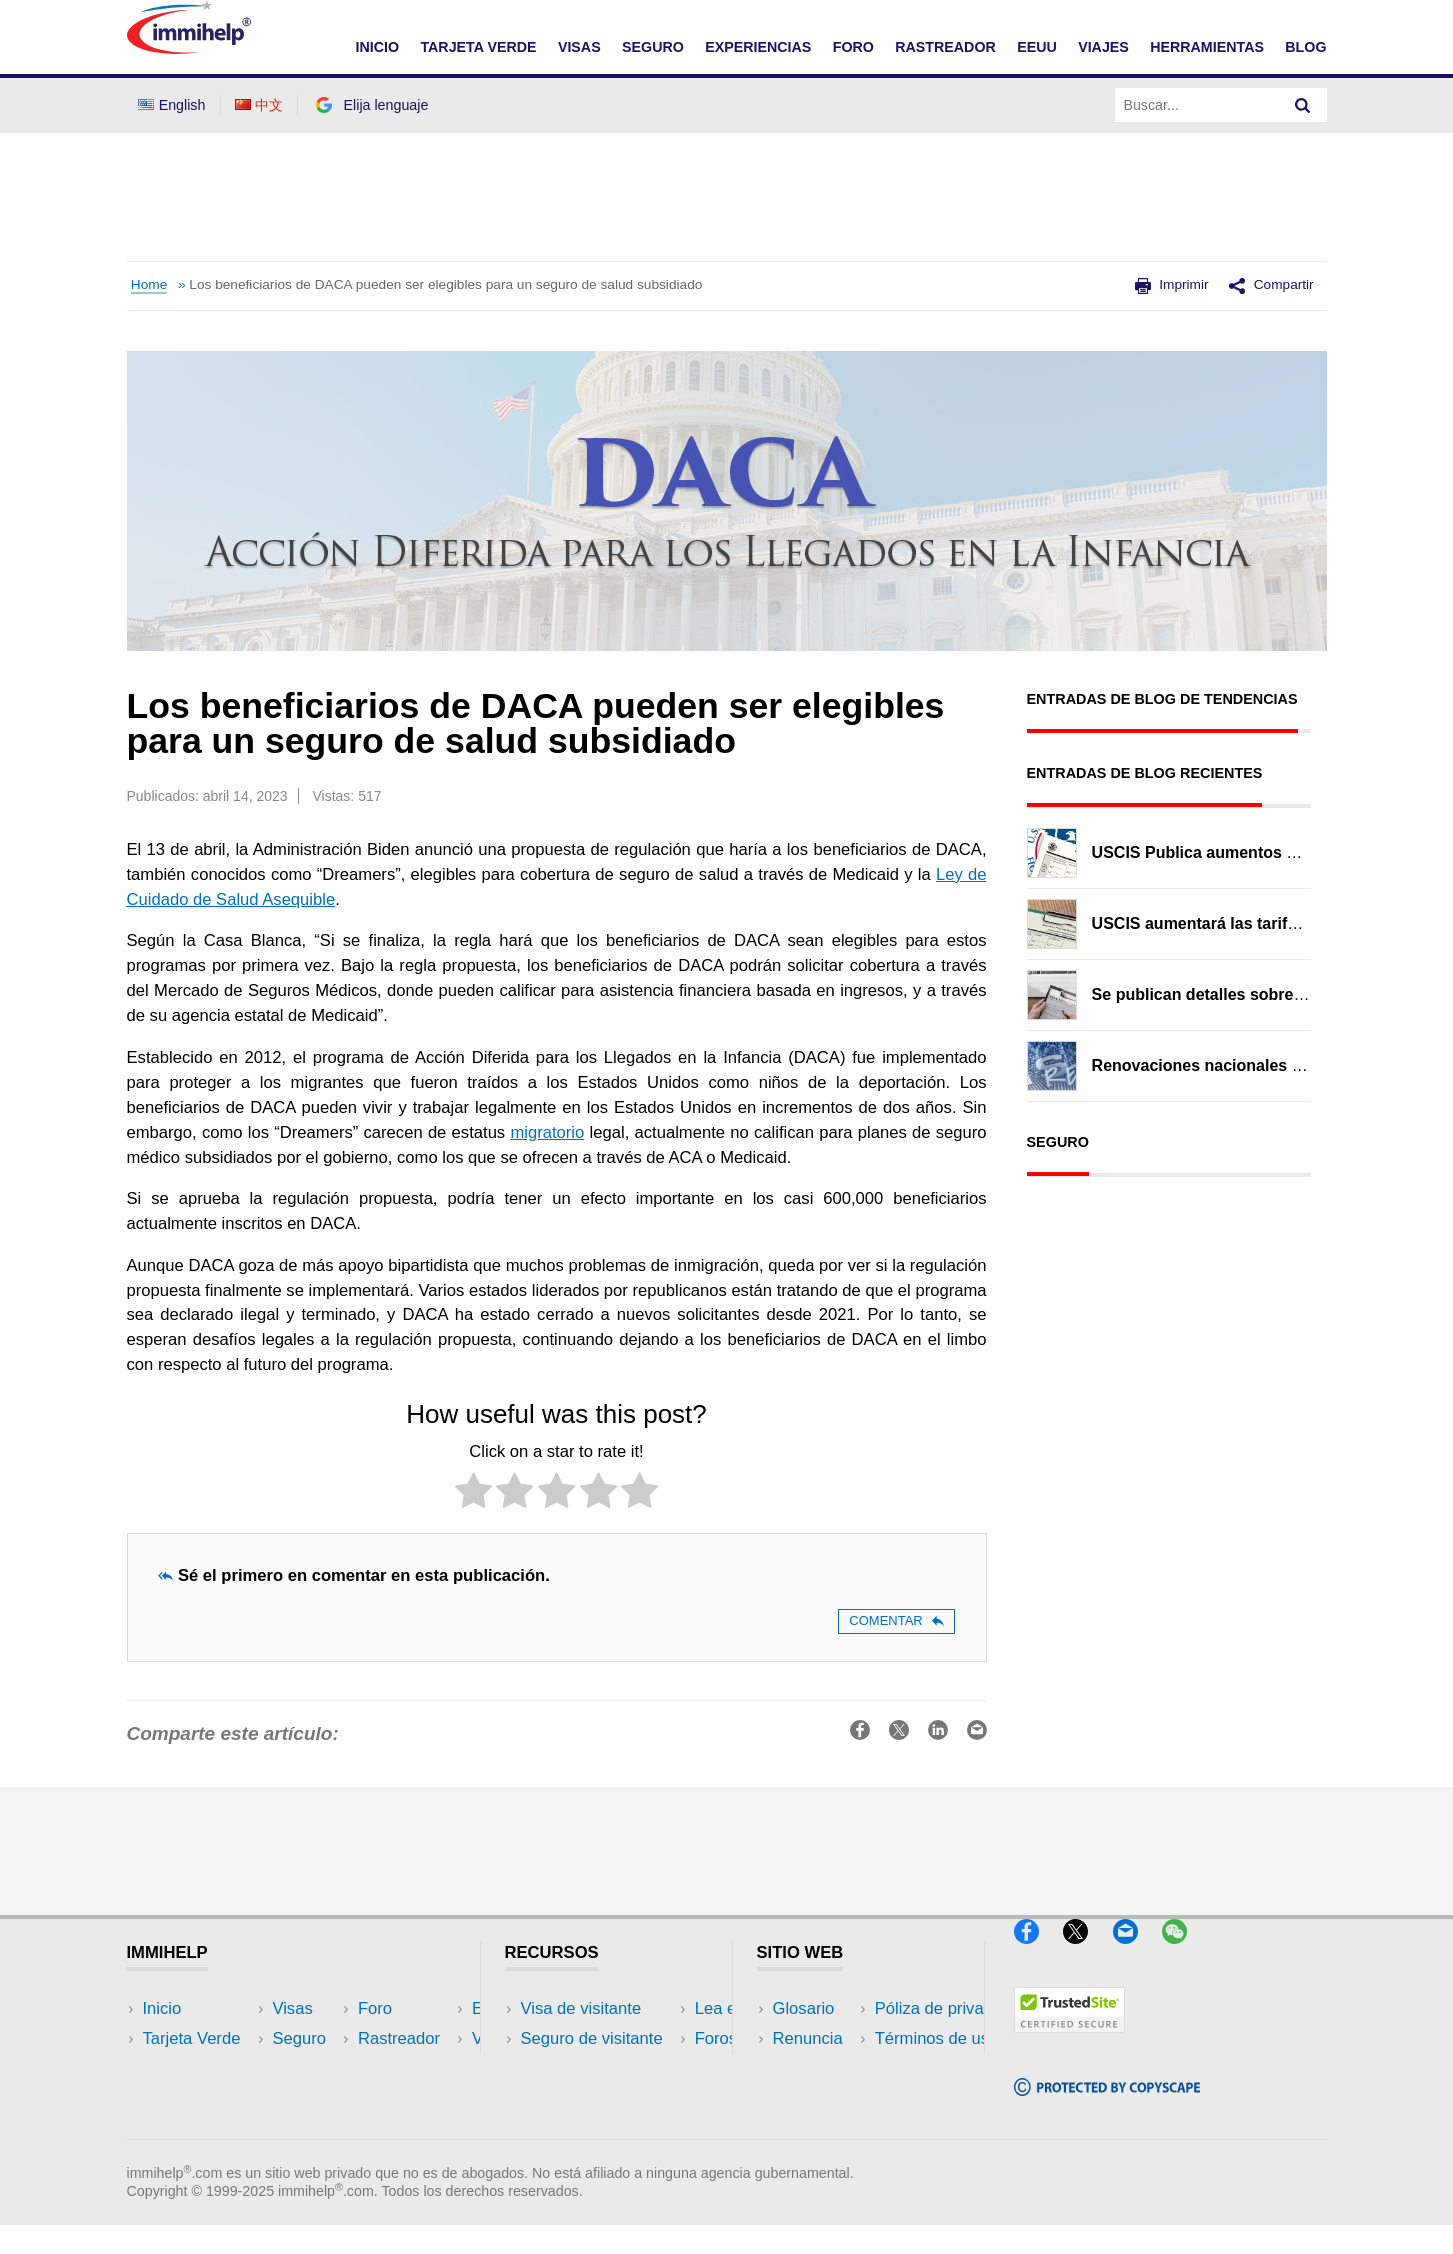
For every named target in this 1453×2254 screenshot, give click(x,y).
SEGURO (653, 47)
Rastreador (359, 2008)
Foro (160, 2129)
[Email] (1135, 1951)
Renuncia (808, 2038)
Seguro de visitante (592, 2038)
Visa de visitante (581, 2008)
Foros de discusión (590, 2098)
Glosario (804, 2008)
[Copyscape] (1107, 2104)
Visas (163, 2068)
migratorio (547, 1132)
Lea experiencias (584, 2068)
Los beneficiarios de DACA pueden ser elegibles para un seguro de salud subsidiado (445, 284)
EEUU (1037, 47)
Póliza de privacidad (847, 2068)
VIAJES (1103, 47)
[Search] (1303, 105)
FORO (853, 47)
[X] (1085, 1951)
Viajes (340, 2068)
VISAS (579, 47)
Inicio (162, 2008)
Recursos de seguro (595, 2129)
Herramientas (368, 2098)
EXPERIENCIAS (758, 47)
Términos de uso (835, 2098)
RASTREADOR (945, 47)
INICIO (377, 47)
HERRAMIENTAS (1207, 47)
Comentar (896, 1620)
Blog (1305, 47)
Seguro (170, 2098)
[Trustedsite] (1069, 2040)
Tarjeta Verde (192, 2038)
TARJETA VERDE (478, 47)
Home (149, 284)
